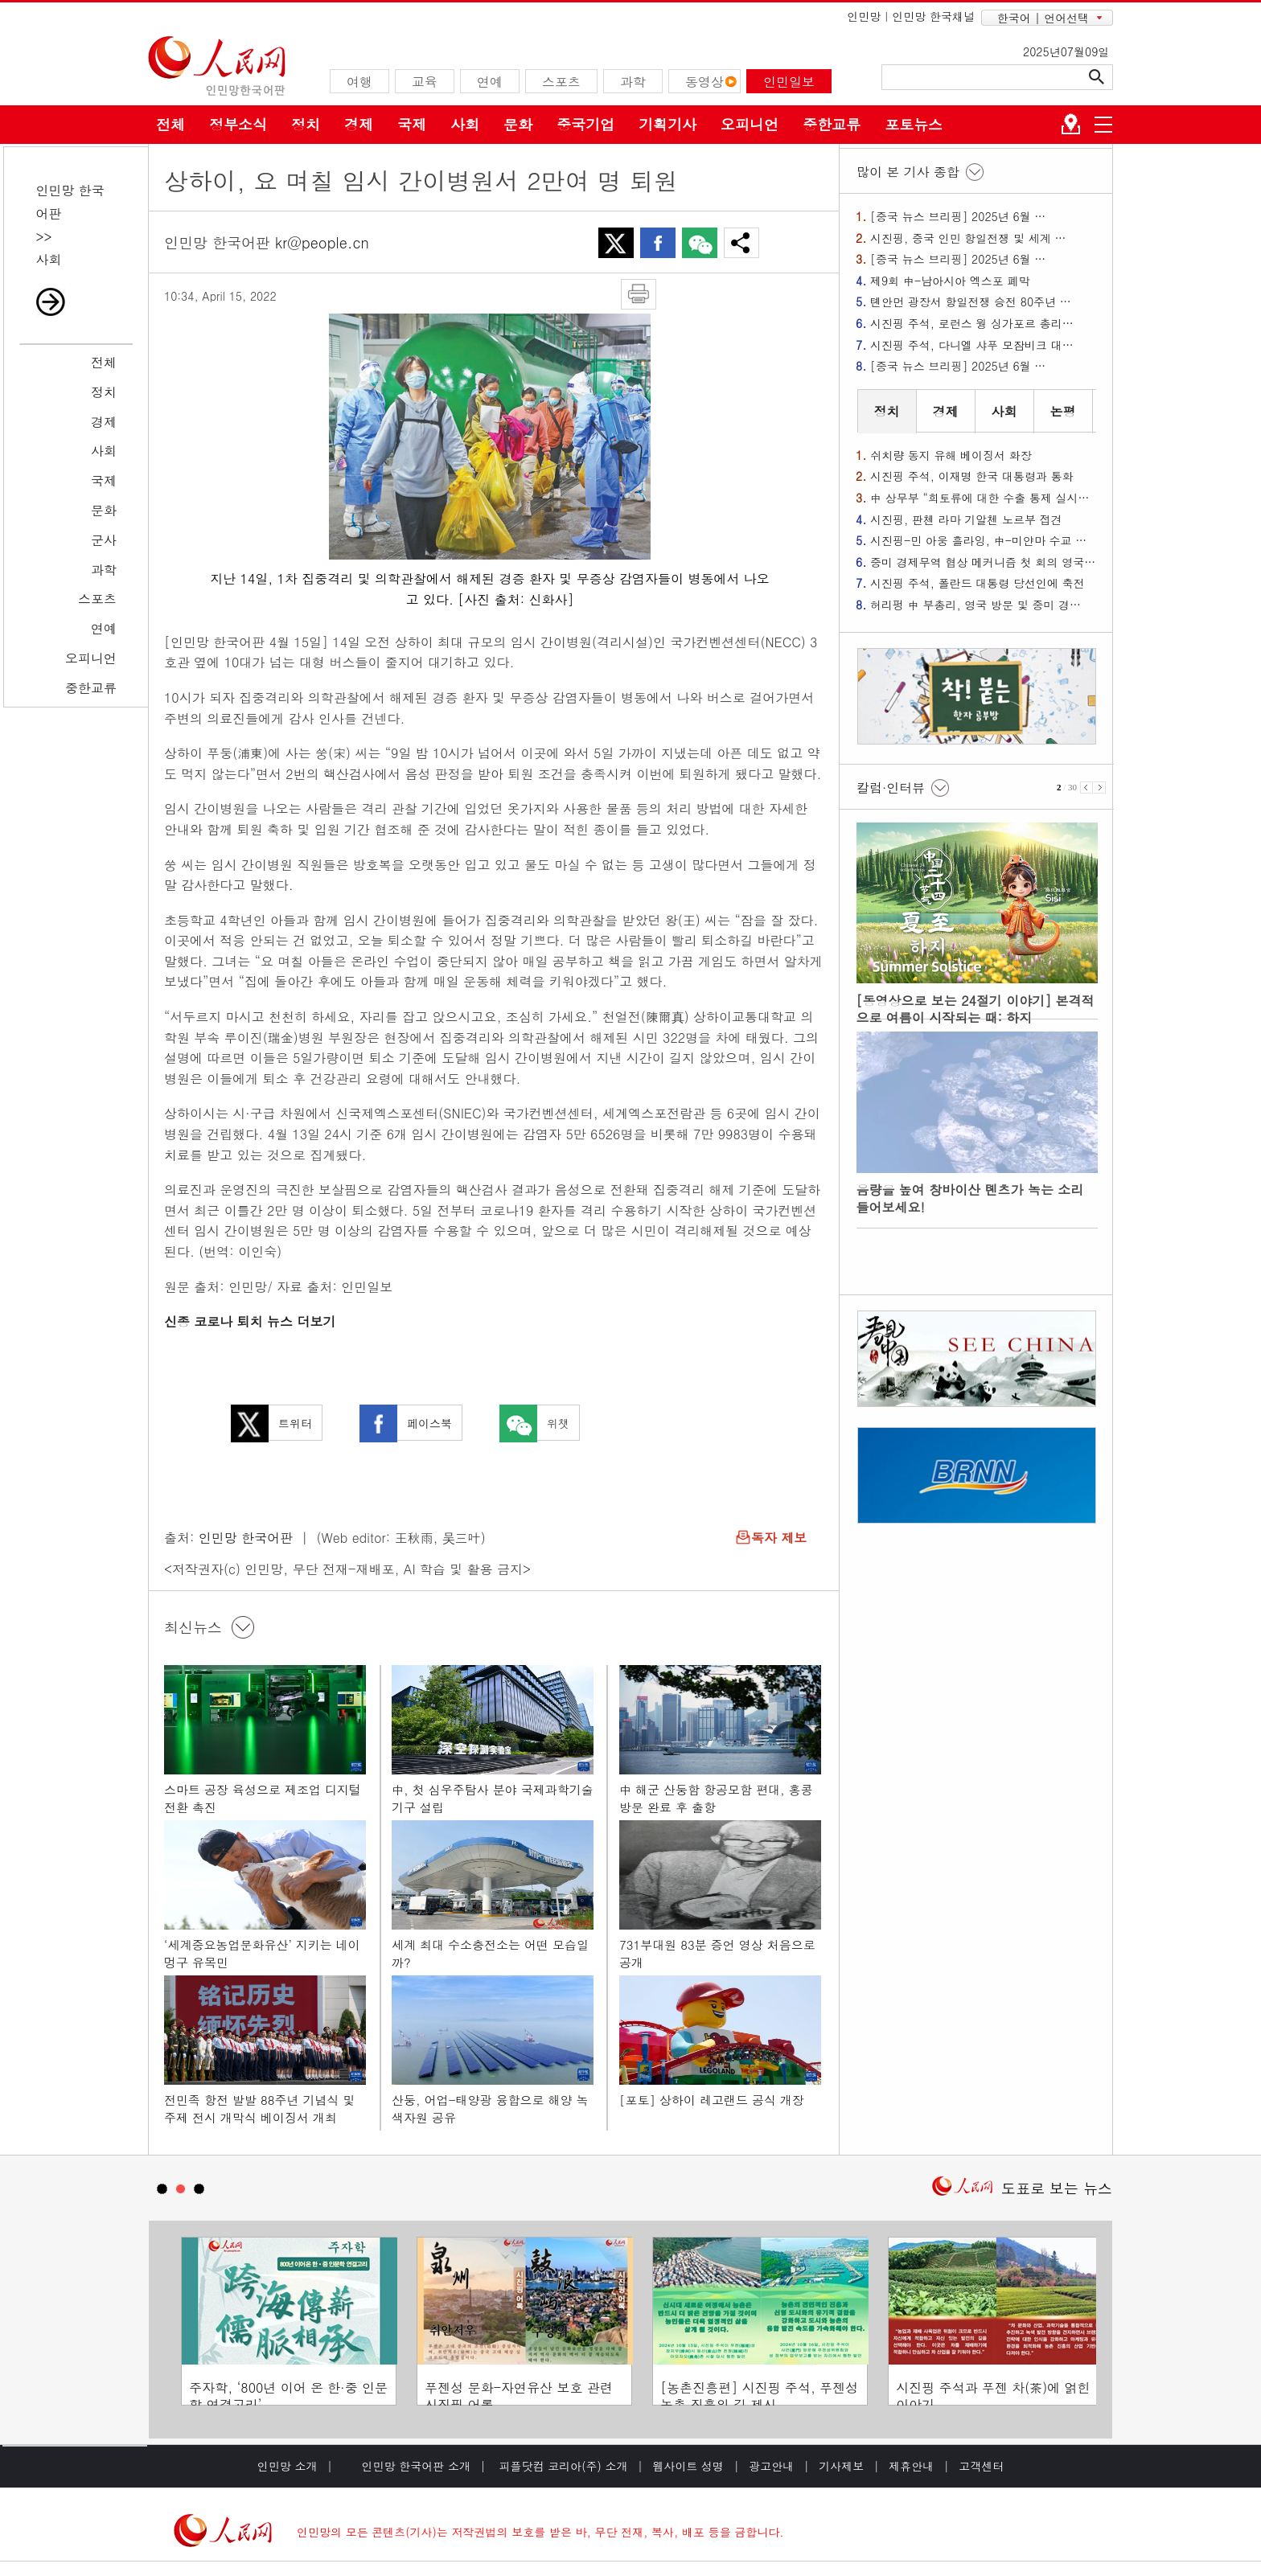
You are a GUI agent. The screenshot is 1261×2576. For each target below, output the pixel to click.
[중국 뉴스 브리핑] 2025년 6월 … (957, 216)
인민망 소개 (287, 2466)
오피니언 (749, 124)
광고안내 (771, 2466)
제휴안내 (911, 2466)
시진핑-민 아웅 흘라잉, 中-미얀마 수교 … (978, 540)
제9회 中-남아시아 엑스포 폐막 (949, 281)
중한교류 (832, 124)
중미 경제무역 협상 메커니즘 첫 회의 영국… (982, 562)
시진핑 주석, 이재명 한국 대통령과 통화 (972, 476)
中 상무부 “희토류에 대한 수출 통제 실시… (979, 498)
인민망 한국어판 (246, 1537)
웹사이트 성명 (688, 2466)
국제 (411, 124)
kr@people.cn (322, 242)
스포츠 (97, 598)
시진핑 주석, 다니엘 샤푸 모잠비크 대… (972, 345)
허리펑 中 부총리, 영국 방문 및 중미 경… (975, 605)
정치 (305, 124)
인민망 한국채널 (933, 16)
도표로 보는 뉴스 (1056, 2188)
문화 (517, 124)
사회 (464, 124)
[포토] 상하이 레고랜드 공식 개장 (711, 2099)
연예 (104, 628)
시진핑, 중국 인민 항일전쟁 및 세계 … (968, 238)
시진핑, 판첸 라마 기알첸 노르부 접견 (966, 519)
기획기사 (667, 124)
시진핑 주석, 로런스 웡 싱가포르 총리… (972, 323)
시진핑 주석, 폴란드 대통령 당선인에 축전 (977, 583)
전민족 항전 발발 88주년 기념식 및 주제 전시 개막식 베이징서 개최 (259, 2108)
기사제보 (841, 2466)
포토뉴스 (914, 124)
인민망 (864, 16)
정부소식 (238, 124)
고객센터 (981, 2466)
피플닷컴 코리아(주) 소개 (561, 2466)
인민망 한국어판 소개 (416, 2466)
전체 (170, 124)
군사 (104, 540)
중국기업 (585, 124)
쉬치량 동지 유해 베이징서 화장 (951, 455)
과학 (104, 569)
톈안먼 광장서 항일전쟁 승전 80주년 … (970, 301)
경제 (358, 124)
